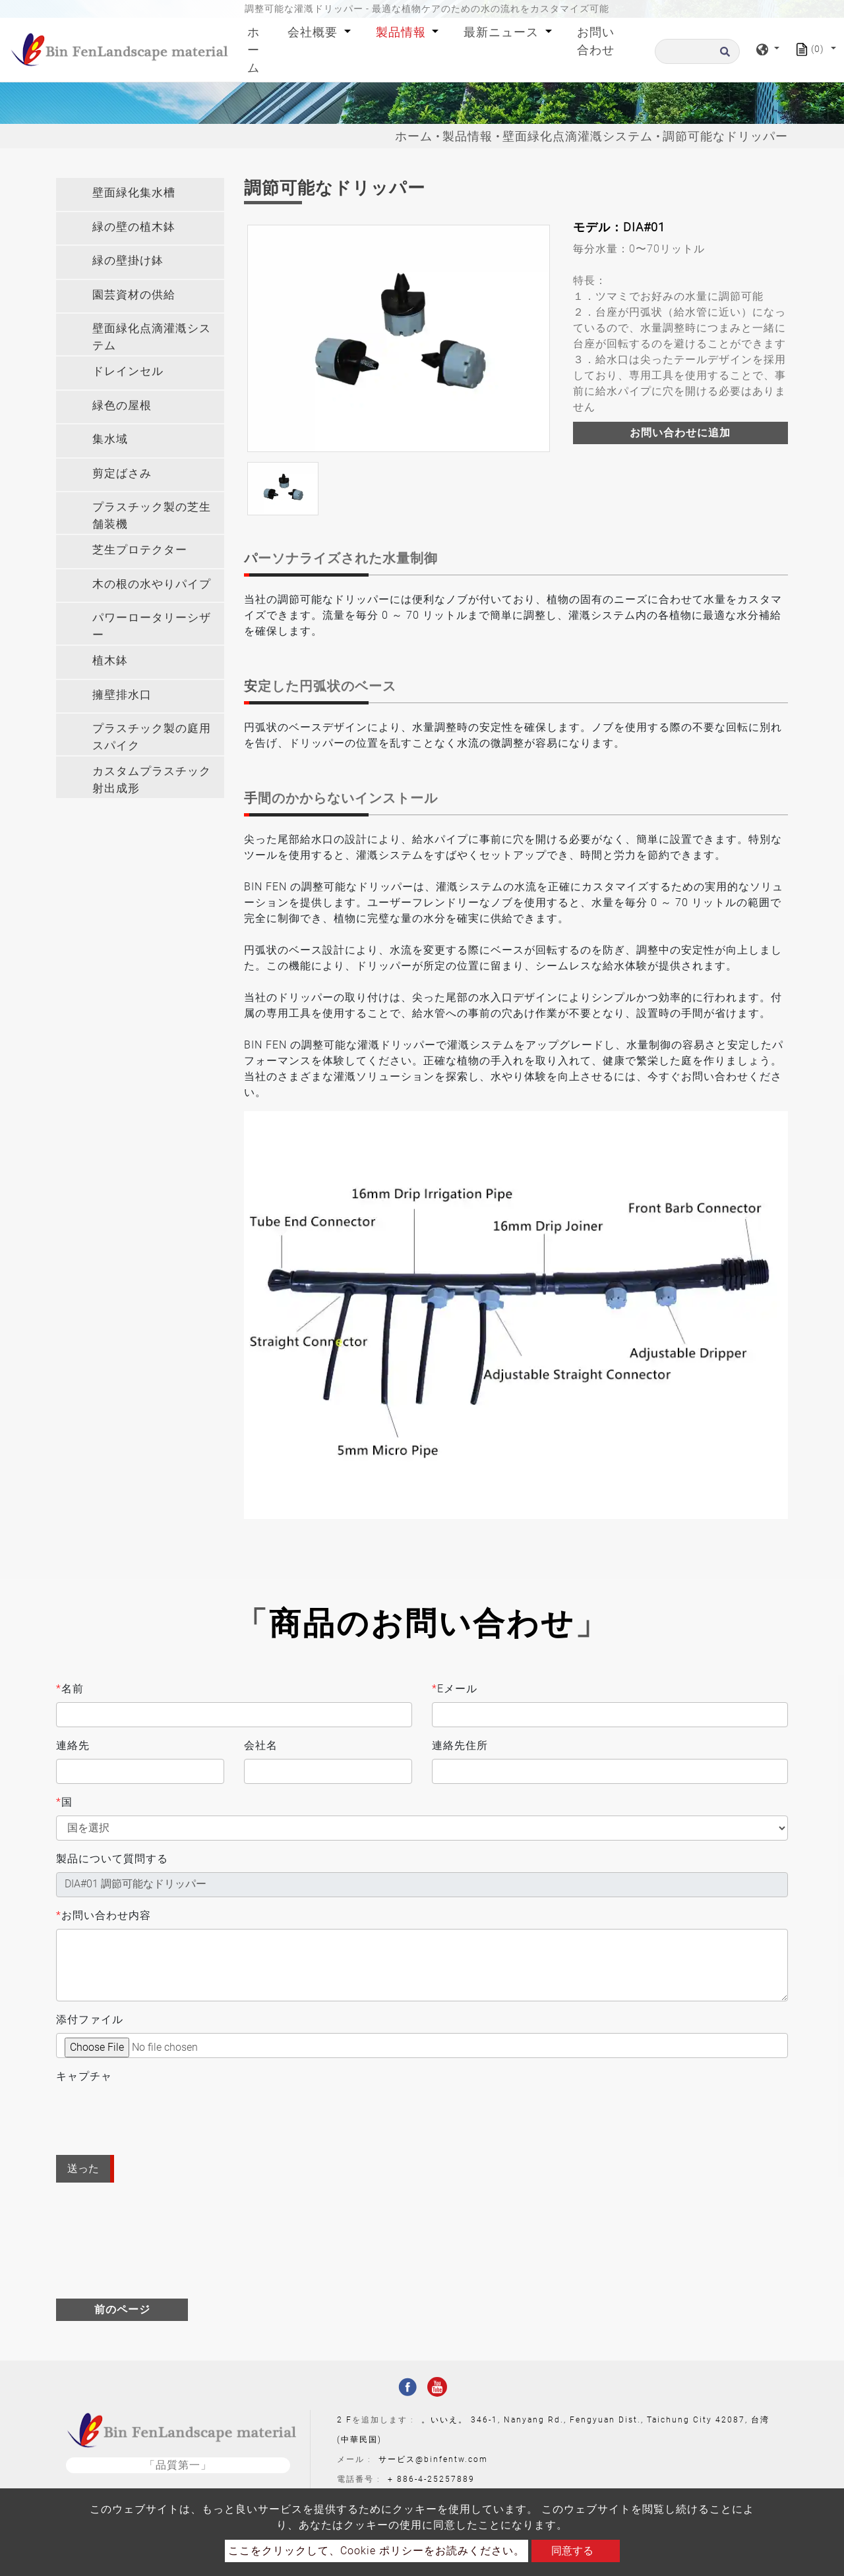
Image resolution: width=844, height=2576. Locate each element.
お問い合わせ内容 (103, 1916)
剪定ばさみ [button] (122, 473)
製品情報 (467, 136)
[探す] (697, 51)
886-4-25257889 (436, 2479)
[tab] (140, 194)
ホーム (257, 49)
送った (83, 2168)
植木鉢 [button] (110, 660)
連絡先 (73, 1745)
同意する (572, 2550)
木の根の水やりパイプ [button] (151, 583)
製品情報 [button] (402, 32)
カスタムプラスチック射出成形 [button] (151, 779)
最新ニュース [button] (503, 32)
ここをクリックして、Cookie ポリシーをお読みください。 (376, 2550)
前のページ (122, 2309)
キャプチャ (84, 2076)
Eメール (454, 1689)
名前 (70, 1689)
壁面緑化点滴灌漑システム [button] (151, 337)
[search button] (723, 55)
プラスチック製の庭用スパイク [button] (151, 737)
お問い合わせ (596, 41)
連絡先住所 (460, 1745)
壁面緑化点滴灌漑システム (577, 136)
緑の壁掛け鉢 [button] (128, 260)
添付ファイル (89, 2019)
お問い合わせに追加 (680, 432)
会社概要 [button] (314, 32)
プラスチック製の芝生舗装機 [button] (151, 515)
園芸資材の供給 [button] (133, 294)
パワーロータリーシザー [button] (151, 626)
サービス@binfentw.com (433, 2459)
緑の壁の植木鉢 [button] (133, 226)
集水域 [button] (110, 438)
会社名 (261, 1745)
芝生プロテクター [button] (139, 549)
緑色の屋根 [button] (122, 405)
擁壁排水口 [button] (122, 694)
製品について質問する (112, 1858)
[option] (398, 338)
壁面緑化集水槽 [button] (133, 192)
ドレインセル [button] (128, 371)
